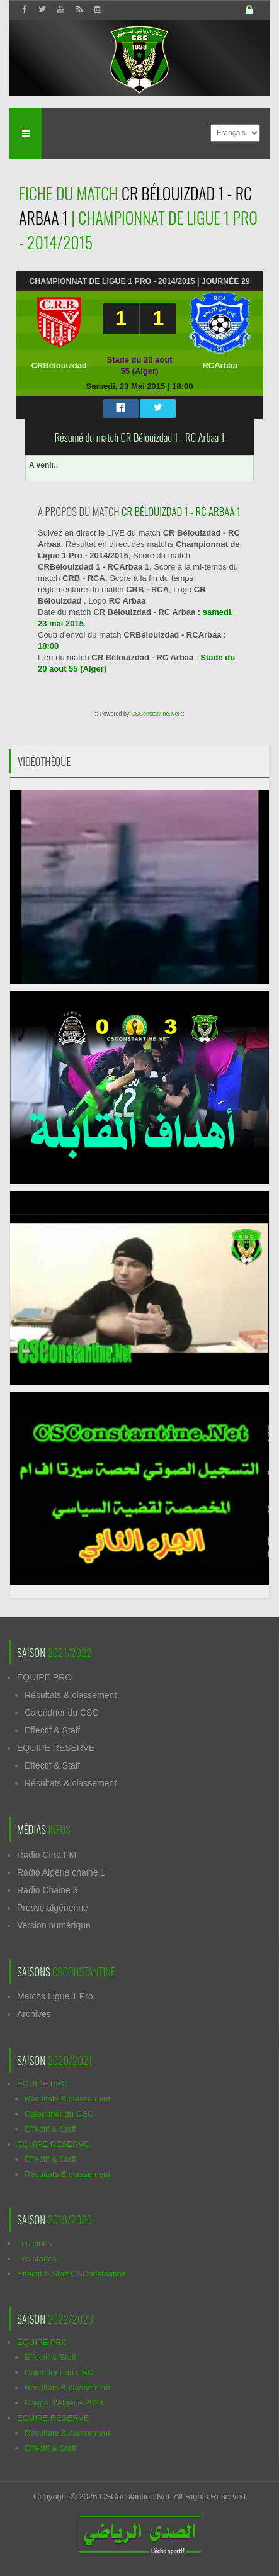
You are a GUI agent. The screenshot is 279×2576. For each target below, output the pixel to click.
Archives (34, 2014)
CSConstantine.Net (155, 714)
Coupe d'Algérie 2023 (64, 2402)
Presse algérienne (52, 1908)
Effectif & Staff (52, 1730)
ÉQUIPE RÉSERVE (55, 1748)
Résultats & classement (71, 1695)
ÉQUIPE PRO (44, 1677)
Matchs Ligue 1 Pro (55, 1996)
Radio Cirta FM (46, 1855)
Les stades (37, 2258)
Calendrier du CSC (62, 1712)
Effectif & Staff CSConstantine (71, 2273)
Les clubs (34, 2243)
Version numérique (54, 1925)
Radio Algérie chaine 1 (61, 1872)
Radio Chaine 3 (47, 1890)
